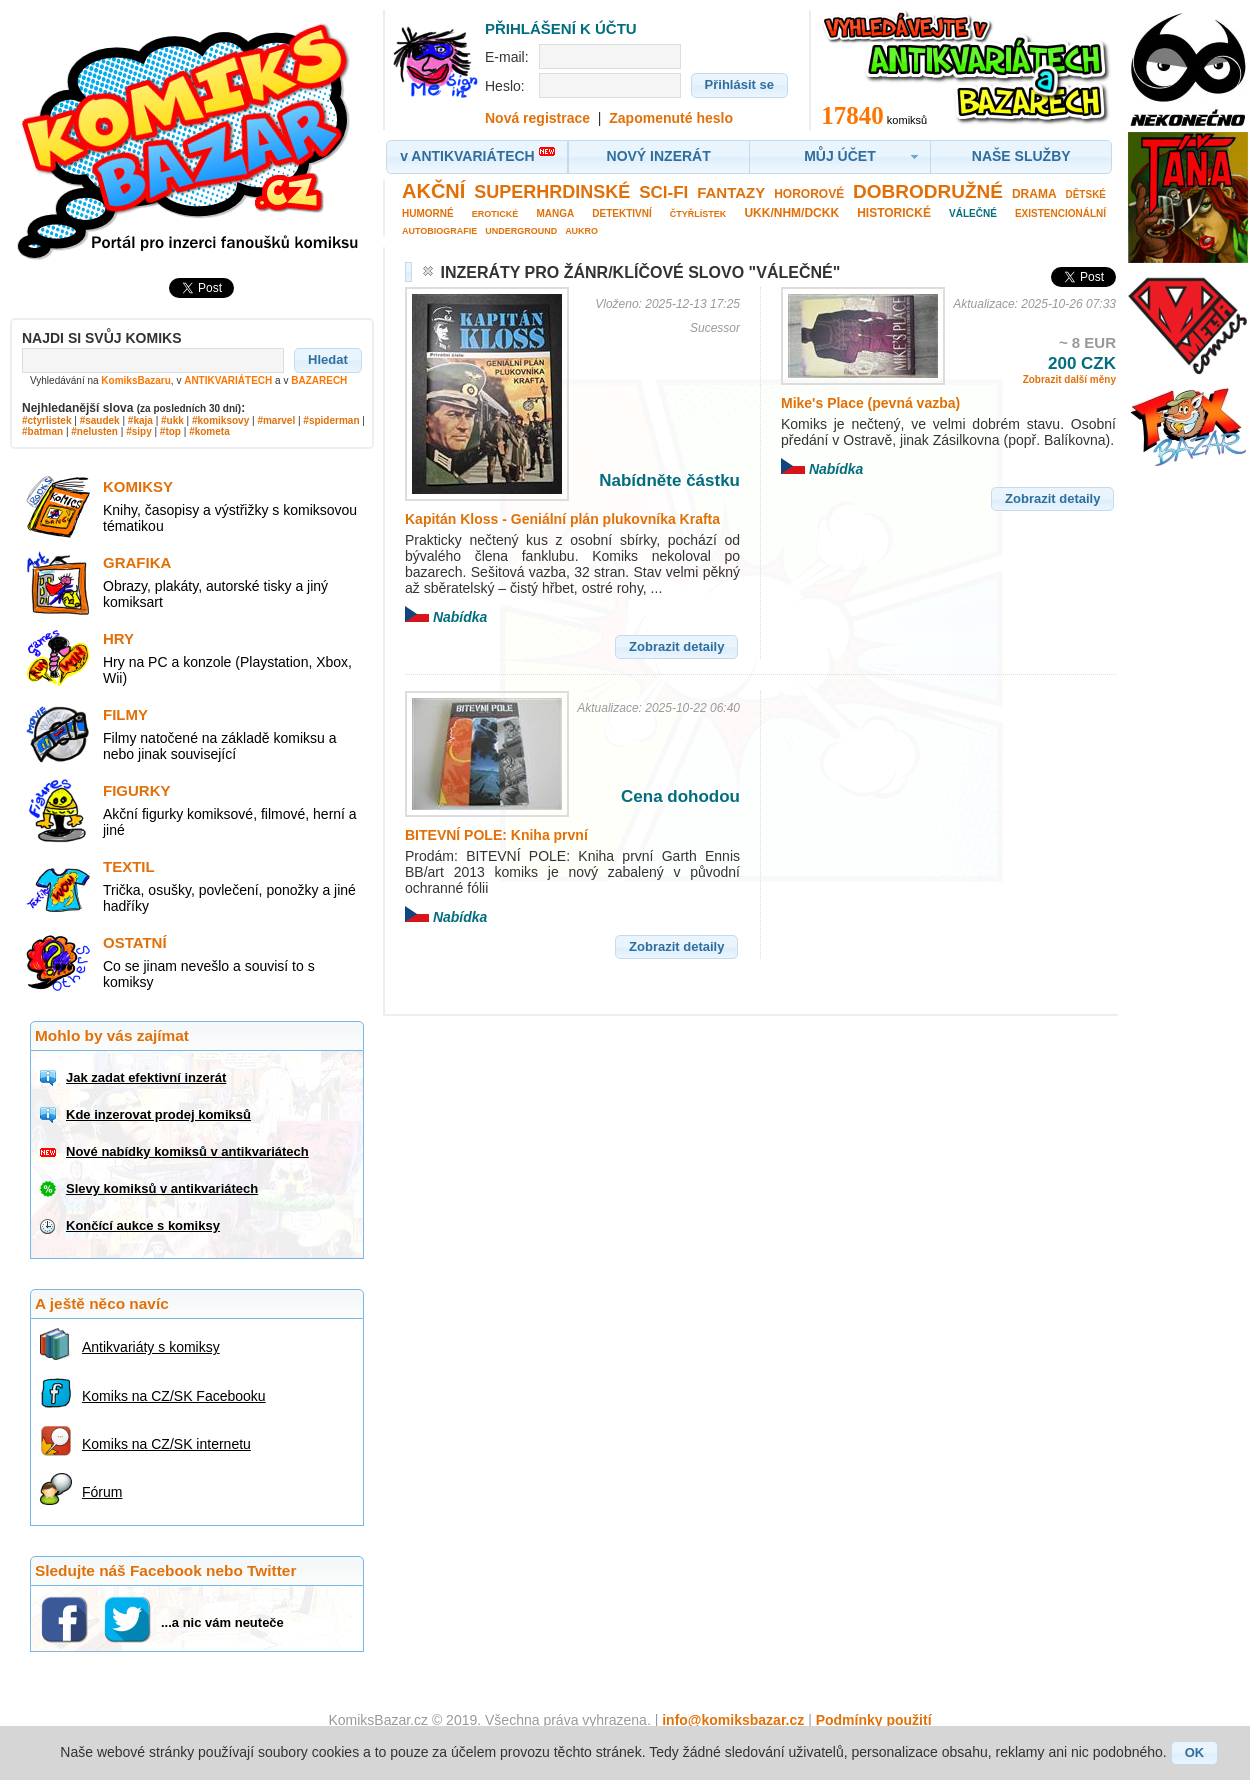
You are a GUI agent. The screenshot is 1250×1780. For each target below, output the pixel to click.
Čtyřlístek (698, 214)
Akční (433, 191)
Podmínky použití (874, 1720)
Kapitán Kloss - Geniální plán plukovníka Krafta (562, 519)
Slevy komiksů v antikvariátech (162, 1188)
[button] (328, 360)
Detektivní (621, 213)
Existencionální (1060, 213)
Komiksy (138, 486)
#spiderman (331, 420)
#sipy (139, 431)
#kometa (209, 431)
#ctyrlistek (46, 420)
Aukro (581, 231)
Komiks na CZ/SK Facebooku (174, 1396)
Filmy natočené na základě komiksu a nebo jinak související (219, 746)
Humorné (428, 213)
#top (170, 431)
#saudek (100, 420)
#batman (42, 431)
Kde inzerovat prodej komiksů (158, 1114)
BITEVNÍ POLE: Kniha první (496, 835)
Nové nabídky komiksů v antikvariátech (187, 1151)
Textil (129, 866)
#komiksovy (220, 420)
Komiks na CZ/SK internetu (166, 1444)
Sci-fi (663, 192)
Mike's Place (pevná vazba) (870, 403)
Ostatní (135, 942)
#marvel (276, 420)
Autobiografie (439, 231)
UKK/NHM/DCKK (791, 213)
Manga (555, 213)
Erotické (495, 214)
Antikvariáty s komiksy (151, 1347)
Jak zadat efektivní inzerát (146, 1077)
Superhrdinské (552, 192)
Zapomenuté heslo (671, 118)
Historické (894, 213)
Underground (521, 231)
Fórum (102, 1492)
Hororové (809, 194)
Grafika (137, 562)
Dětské (1085, 194)
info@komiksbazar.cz (733, 1720)
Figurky (137, 790)
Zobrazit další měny (1069, 379)
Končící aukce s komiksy (143, 1225)
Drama (1034, 194)
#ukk (172, 420)
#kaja (140, 420)
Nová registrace (537, 118)
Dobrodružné (928, 191)
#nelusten (94, 431)
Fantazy (731, 192)
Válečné (973, 213)
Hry (118, 638)
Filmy (125, 714)
